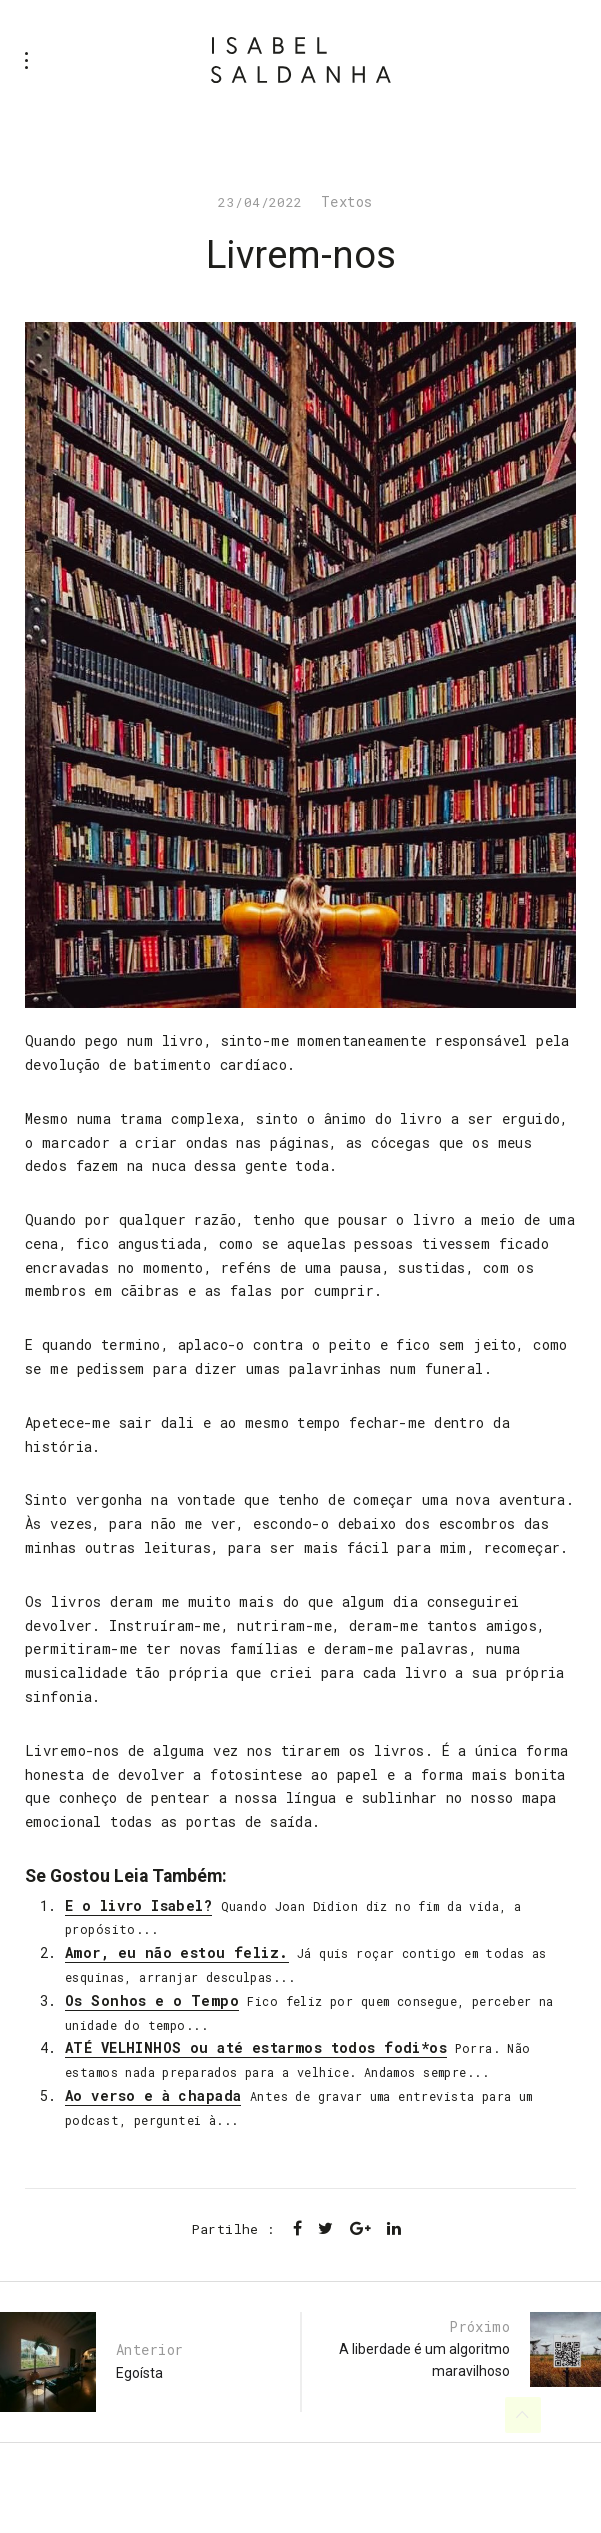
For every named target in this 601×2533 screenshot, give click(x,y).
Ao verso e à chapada (153, 2095)
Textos (347, 201)
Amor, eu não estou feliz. (177, 1952)
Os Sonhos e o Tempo (152, 2000)
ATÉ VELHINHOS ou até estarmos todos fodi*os (256, 2047)
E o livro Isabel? (138, 1905)
